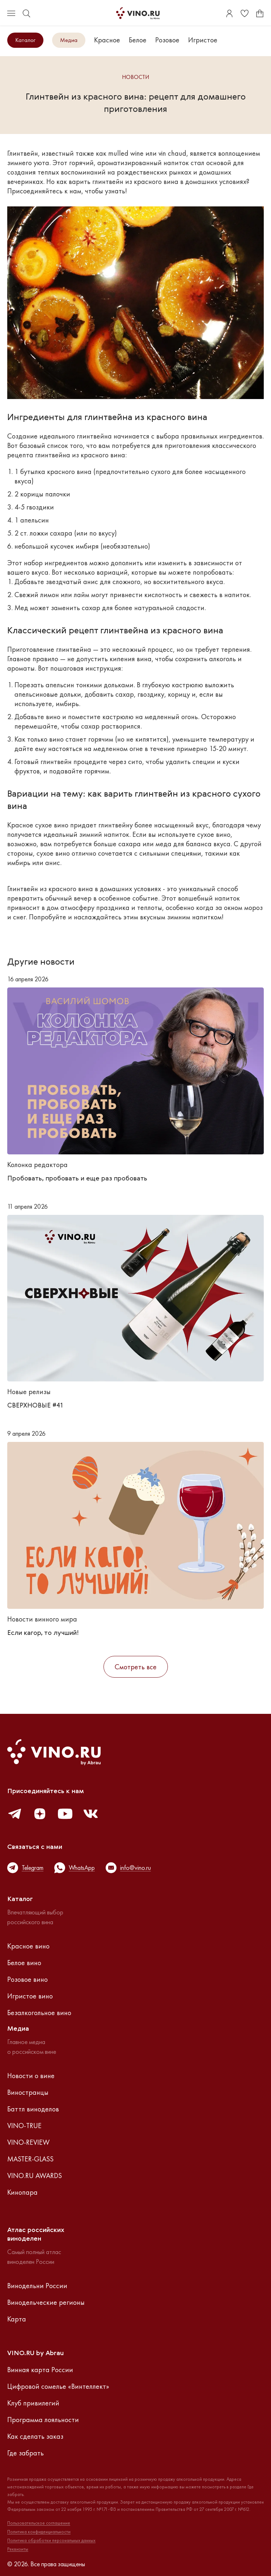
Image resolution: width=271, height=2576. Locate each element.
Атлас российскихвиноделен (35, 2234)
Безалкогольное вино (39, 2012)
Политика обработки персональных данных (51, 2540)
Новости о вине (31, 2075)
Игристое (202, 40)
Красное (107, 40)
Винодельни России (37, 2285)
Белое (138, 40)
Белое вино (24, 1962)
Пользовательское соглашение (38, 2523)
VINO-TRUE (24, 2125)
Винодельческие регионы (46, 2302)
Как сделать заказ (35, 2436)
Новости (135, 77)
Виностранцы (27, 2092)
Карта (16, 2319)
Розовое (167, 40)
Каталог (25, 40)
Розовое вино (27, 1979)
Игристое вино (30, 1996)
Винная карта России (40, 2369)
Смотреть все (136, 1666)
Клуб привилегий (33, 2403)
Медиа (68, 40)
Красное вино (28, 1946)
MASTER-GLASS (30, 2159)
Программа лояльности (43, 2419)
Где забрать (25, 2453)
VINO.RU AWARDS (34, 2175)
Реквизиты (17, 2549)
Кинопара (22, 2192)
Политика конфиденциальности (39, 2531)
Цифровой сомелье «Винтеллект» (58, 2386)
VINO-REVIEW (28, 2142)
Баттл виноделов (33, 2109)
